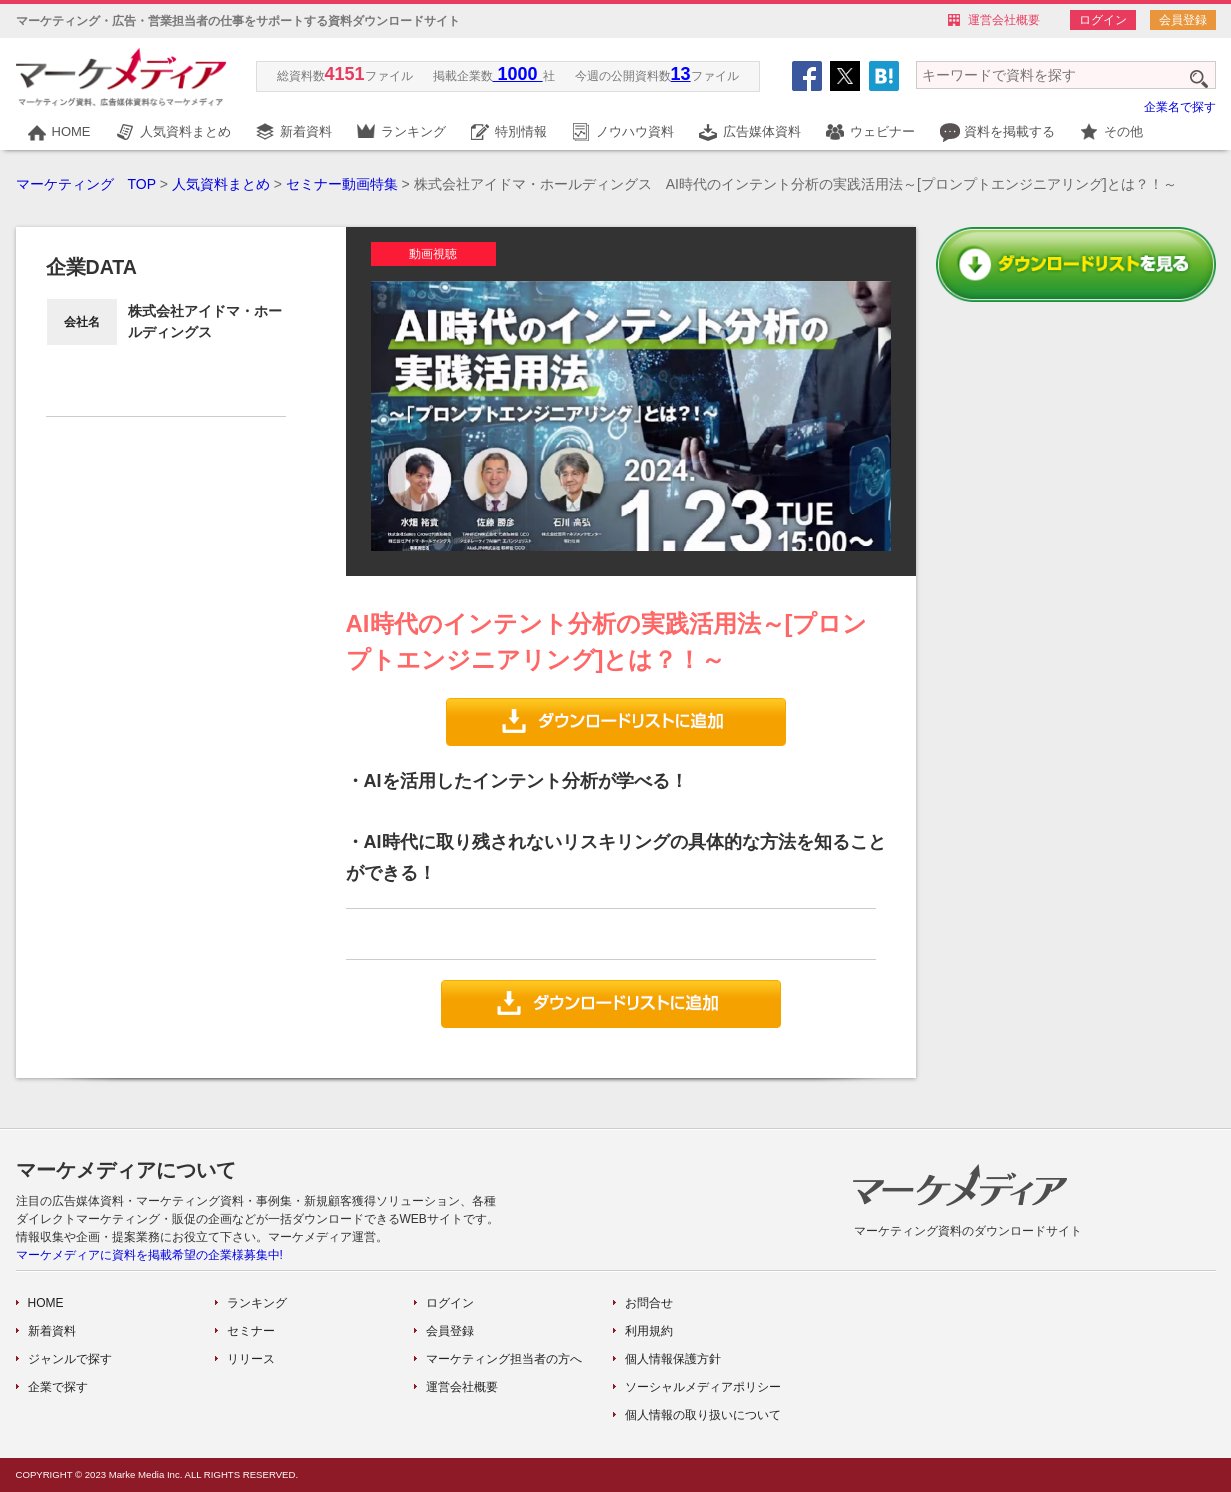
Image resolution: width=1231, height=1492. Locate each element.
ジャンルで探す (70, 1359)
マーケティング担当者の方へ (504, 1359)
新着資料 (306, 131)
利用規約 (649, 1331)
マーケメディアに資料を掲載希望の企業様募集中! (149, 1255)
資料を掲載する (1009, 131)
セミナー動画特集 (342, 184)
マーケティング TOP (86, 184)
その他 (1123, 131)
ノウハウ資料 (635, 131)
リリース (251, 1359)
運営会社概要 (1004, 20)
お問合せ (649, 1303)
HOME (71, 131)
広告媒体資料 (762, 131)
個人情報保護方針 (673, 1359)
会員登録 (1183, 20)
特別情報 (521, 131)
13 (681, 74)
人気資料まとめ (185, 131)
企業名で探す (1180, 107)
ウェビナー (882, 131)
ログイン (1103, 20)
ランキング (413, 131)
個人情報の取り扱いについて (703, 1415)
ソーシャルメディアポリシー (703, 1387)
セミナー (251, 1331)
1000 (518, 74)
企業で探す (58, 1387)
